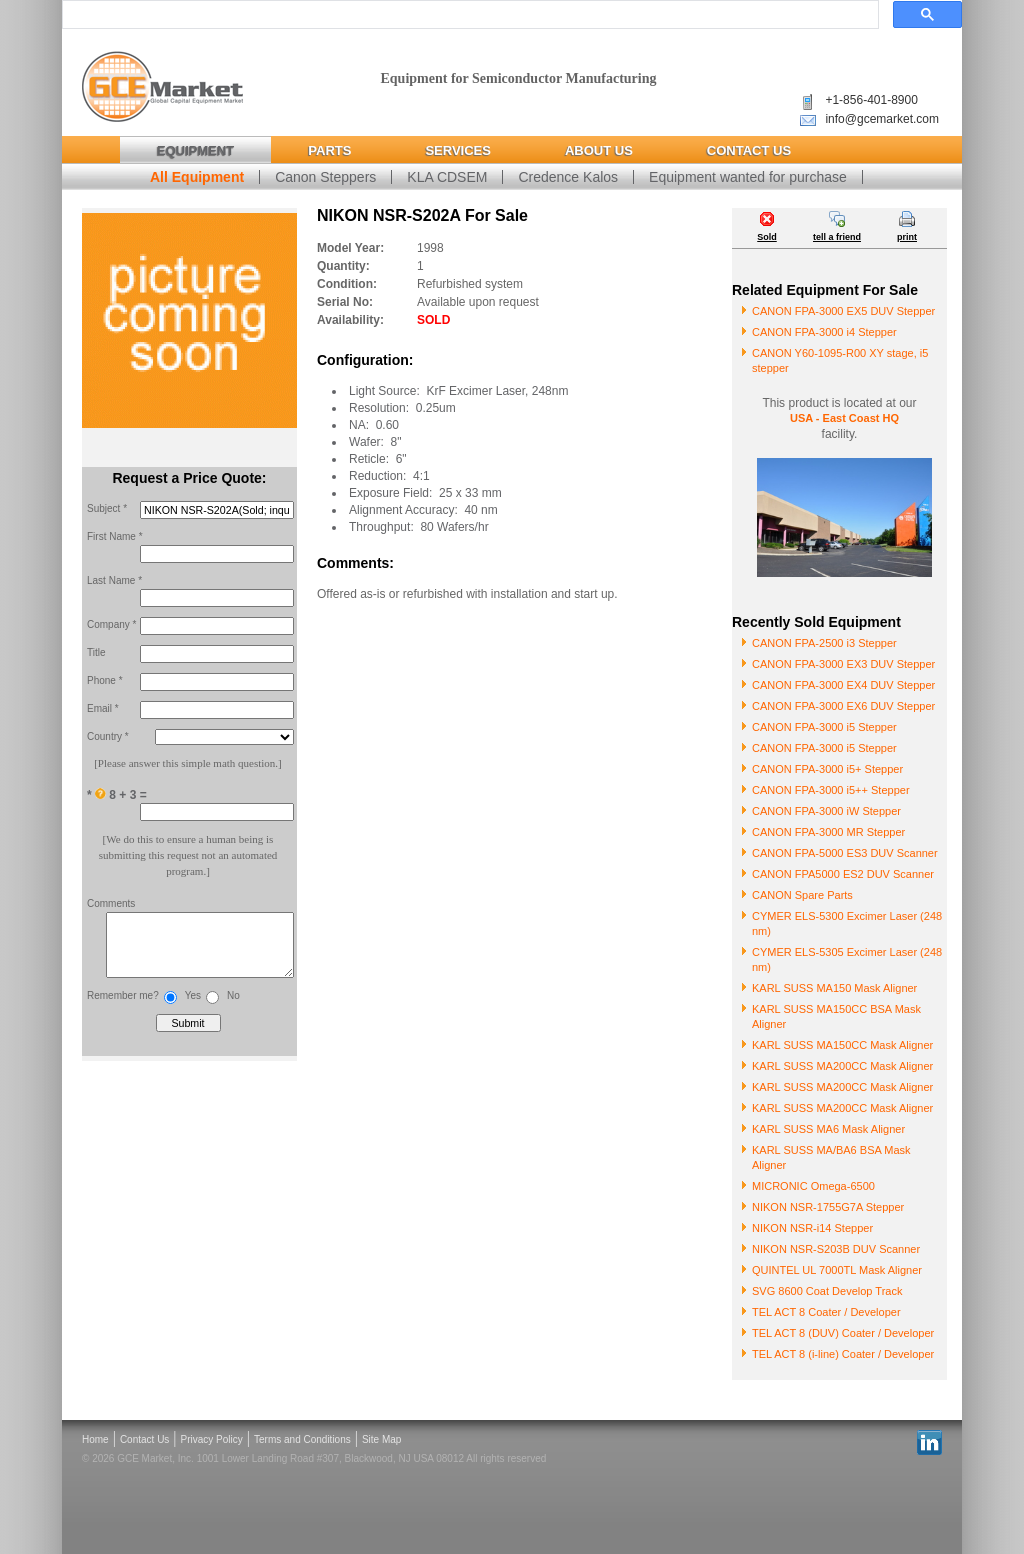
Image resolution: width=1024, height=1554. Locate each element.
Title (96, 652)
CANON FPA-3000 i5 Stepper (824, 727)
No (233, 1005)
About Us (599, 150)
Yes (193, 1005)
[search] (468, 15)
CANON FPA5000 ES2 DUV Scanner (843, 874)
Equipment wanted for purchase (748, 177)
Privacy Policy (212, 1439)
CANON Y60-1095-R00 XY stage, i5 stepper (840, 360)
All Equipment (197, 177)
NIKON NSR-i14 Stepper (812, 1228)
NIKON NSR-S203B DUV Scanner (836, 1249)
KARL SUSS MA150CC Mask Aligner (842, 1045)
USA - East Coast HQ (844, 418)
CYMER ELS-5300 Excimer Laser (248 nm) (847, 923)
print (907, 237)
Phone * (105, 680)
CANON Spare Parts (802, 895)
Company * (111, 624)
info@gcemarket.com (882, 119)
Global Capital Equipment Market (162, 87)
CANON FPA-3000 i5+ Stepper (827, 769)
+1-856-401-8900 (871, 100)
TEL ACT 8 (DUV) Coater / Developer (843, 1333)
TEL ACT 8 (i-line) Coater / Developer (843, 1354)
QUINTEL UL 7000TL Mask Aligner (837, 1270)
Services (458, 150)
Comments (111, 903)
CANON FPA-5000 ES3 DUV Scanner (845, 853)
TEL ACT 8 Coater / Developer (826, 1312)
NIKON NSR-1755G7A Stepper (828, 1207)
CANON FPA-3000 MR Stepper (828, 832)
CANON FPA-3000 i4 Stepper (824, 332)
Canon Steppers (325, 177)
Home (95, 1439)
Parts (329, 150)
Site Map (381, 1439)
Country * (108, 736)
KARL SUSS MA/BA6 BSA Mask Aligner (831, 1157)
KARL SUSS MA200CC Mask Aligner (842, 1066)
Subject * (107, 508)
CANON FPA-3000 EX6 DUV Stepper (843, 706)
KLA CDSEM (447, 177)
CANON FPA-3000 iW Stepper (826, 811)
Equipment (195, 150)
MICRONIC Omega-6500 (813, 1186)
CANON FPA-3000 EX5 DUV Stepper (843, 311)
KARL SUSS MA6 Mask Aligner (828, 1129)
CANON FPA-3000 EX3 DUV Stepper (843, 664)
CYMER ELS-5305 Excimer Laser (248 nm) (847, 959)
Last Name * (114, 580)
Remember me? (123, 1005)
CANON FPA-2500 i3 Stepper (824, 643)
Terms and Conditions (302, 1439)
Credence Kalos (568, 177)
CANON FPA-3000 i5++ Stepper (831, 790)
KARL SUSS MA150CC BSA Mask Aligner (836, 1016)
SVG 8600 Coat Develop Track (827, 1291)
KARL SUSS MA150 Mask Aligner (834, 988)
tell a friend (837, 237)
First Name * (115, 536)
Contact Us (749, 150)
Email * (103, 708)
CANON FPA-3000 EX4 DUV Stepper (843, 685)
